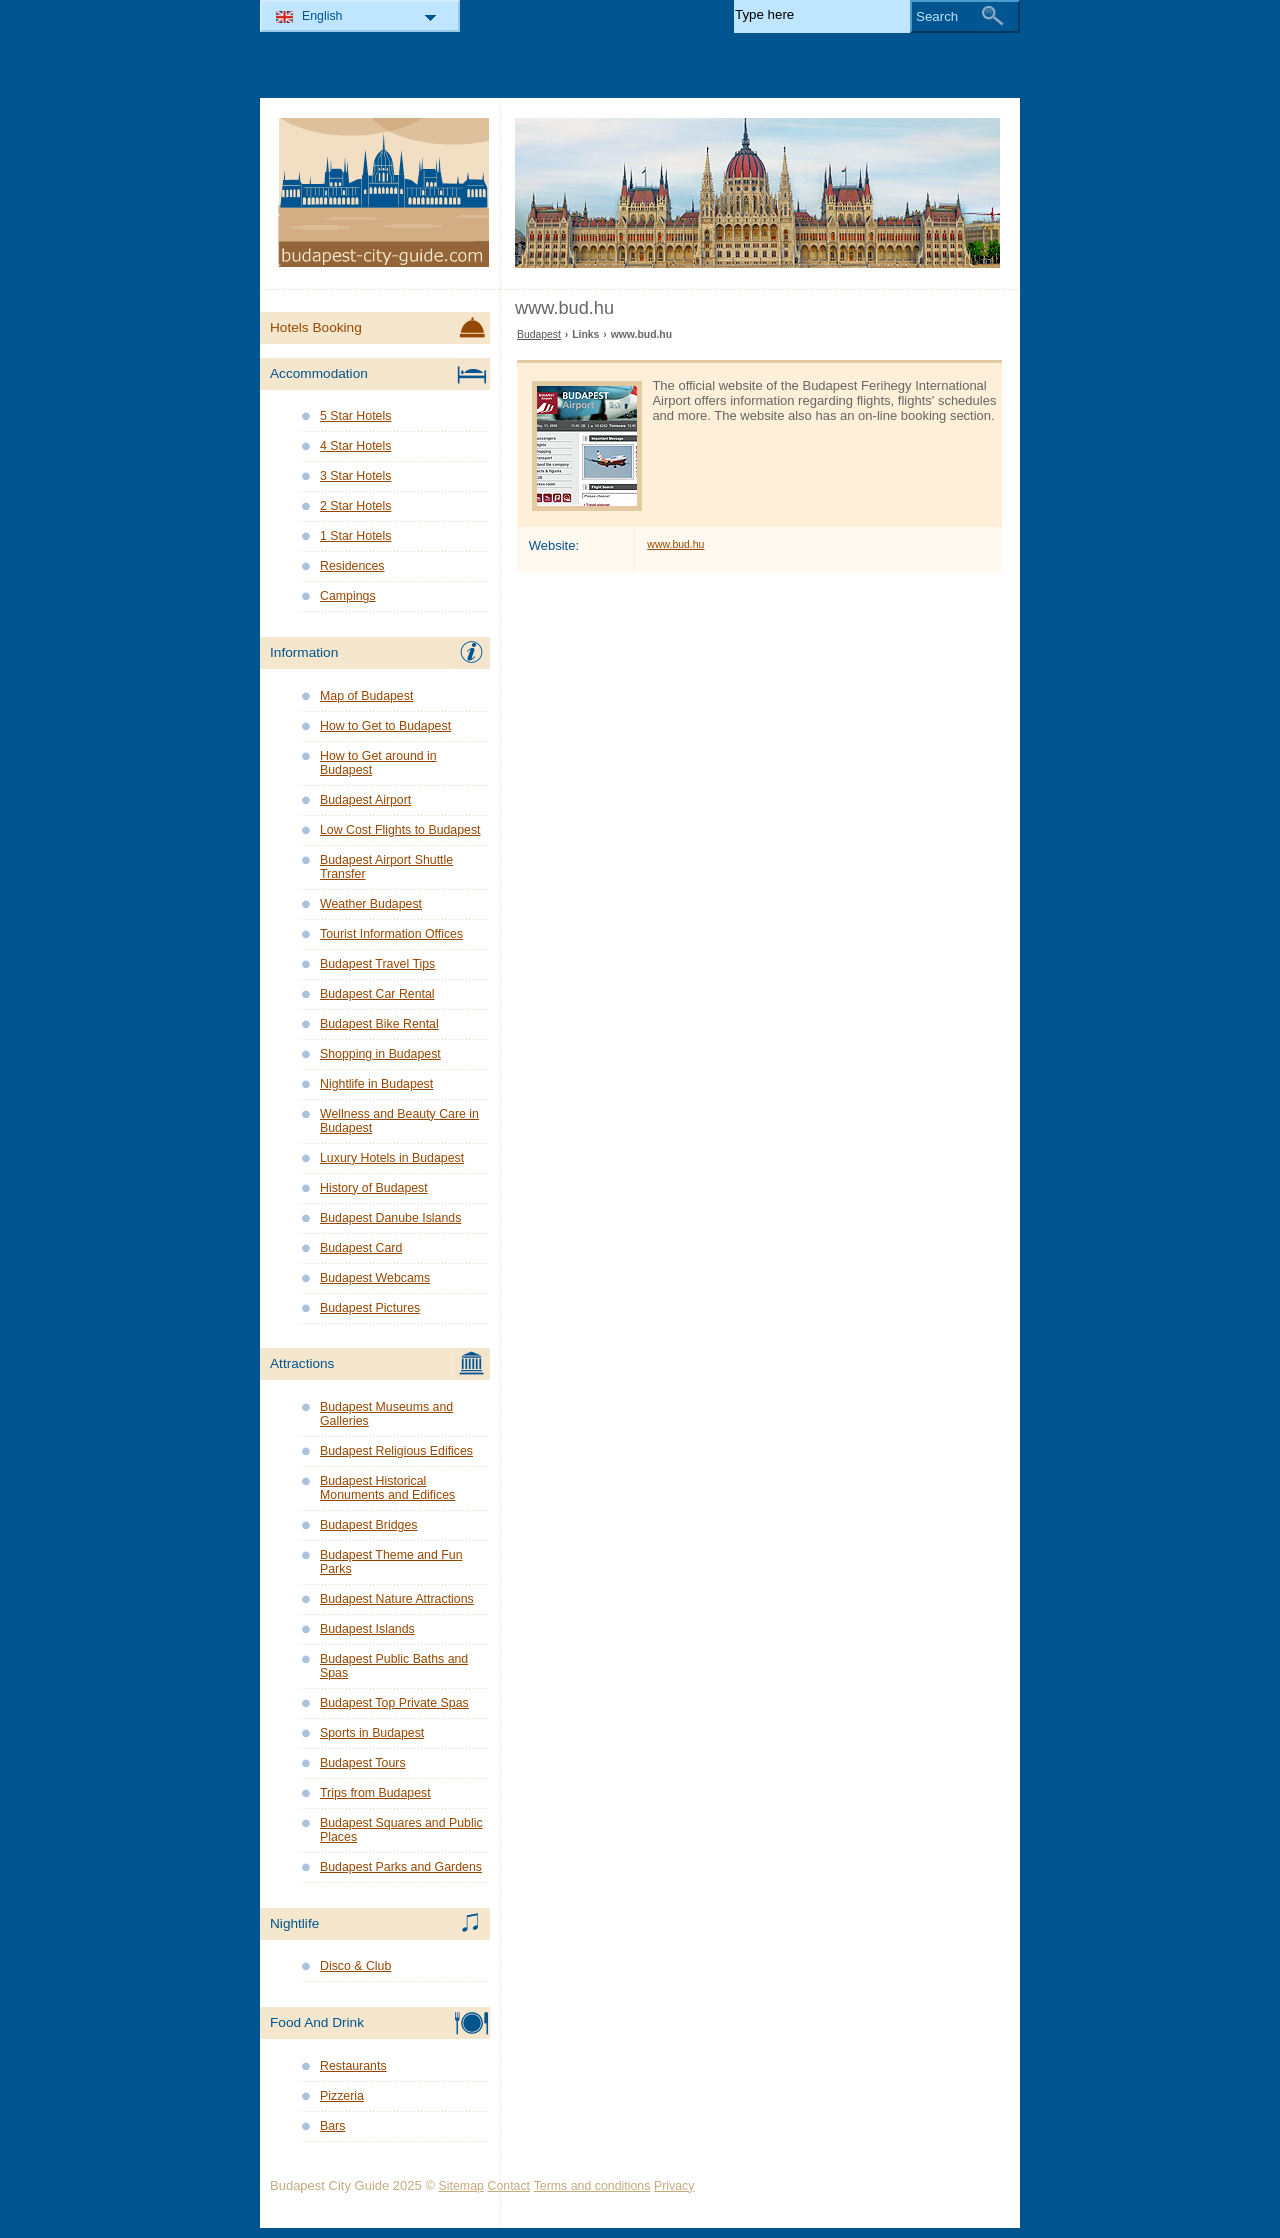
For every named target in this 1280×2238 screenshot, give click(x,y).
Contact (509, 2186)
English (322, 16)
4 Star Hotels (355, 446)
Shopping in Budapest (380, 1054)
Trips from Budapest (375, 1793)
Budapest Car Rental (377, 994)
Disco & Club (355, 1966)
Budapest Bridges (368, 1525)
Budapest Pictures (370, 1308)
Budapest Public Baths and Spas (394, 1666)
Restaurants (353, 2066)
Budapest (539, 334)
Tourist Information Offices (391, 934)
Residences (352, 566)
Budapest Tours (363, 1763)
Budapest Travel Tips (377, 964)
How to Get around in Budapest (378, 763)
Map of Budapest (366, 696)
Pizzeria (342, 2096)
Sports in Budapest (372, 1733)
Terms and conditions (592, 2186)
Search (937, 16)
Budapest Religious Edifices (396, 1451)
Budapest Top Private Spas (394, 1703)
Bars (332, 2126)
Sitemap (461, 2186)
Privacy (674, 2186)
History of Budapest (374, 1188)
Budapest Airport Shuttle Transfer (386, 867)
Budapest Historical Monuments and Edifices (387, 1488)
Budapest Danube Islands (390, 1218)
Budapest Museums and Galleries (386, 1414)
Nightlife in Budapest (376, 1084)
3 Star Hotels (355, 476)
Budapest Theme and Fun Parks (391, 1562)
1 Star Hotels (355, 536)
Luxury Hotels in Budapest (392, 1158)
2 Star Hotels (355, 506)
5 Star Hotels (355, 416)
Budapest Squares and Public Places (401, 1830)
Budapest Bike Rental (379, 1024)
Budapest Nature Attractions (397, 1599)
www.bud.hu (675, 544)
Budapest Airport (365, 800)
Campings (348, 596)
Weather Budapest (371, 904)
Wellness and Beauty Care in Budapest (399, 1121)
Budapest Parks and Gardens (401, 1867)
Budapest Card (361, 1248)
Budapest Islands (367, 1629)
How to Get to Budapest (385, 726)
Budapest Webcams (375, 1278)
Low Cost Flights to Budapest (400, 830)
